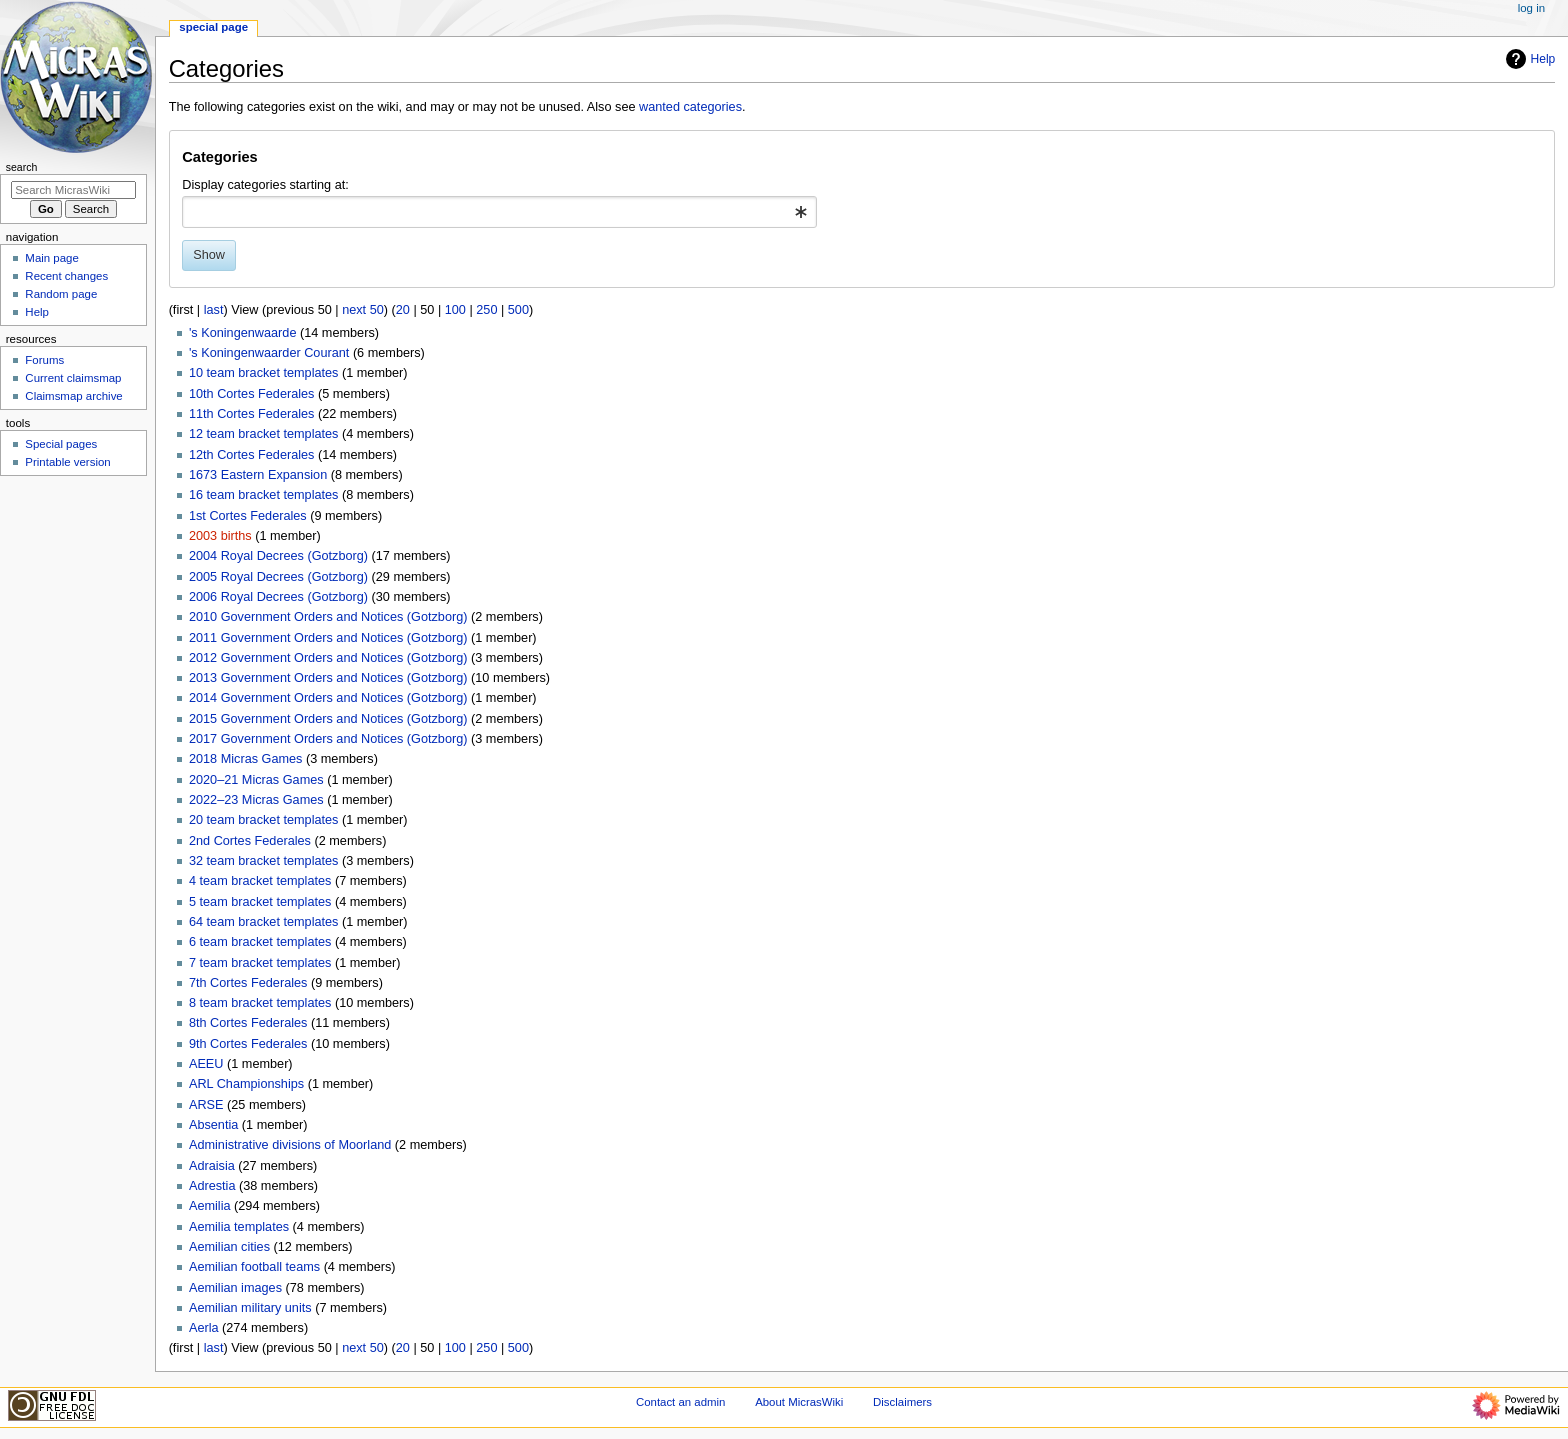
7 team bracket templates (260, 963)
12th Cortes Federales (252, 455)
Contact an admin (681, 1402)
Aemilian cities (229, 1247)
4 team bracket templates (260, 881)
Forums (44, 360)
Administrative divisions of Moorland (290, 1145)
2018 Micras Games (246, 759)
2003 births (220, 536)
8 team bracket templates (260, 1003)
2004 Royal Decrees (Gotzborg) (278, 556)
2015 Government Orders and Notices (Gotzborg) (328, 719)
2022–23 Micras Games (256, 800)
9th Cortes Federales (248, 1044)
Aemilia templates (239, 1227)
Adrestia (212, 1186)
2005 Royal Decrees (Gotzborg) (278, 577)
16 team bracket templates (264, 495)
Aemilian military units (250, 1308)
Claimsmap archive (73, 396)
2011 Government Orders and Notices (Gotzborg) (328, 638)
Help (1528, 59)
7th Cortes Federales (248, 983)
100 (455, 310)
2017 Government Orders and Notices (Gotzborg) (328, 739)
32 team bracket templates (264, 861)
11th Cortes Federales (252, 414)
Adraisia (212, 1166)
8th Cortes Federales (248, 1023)
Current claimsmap (73, 378)
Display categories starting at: (265, 185)
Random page (61, 294)
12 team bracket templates (264, 434)
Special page (213, 27)
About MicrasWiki (799, 1402)
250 (486, 310)
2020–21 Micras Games (256, 780)
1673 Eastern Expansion (258, 475)
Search (22, 167)
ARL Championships (246, 1084)
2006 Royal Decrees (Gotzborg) (278, 597)
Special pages (61, 444)
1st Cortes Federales (248, 516)
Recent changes (66, 276)
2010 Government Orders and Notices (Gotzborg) (328, 617)
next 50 (363, 310)
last (214, 310)
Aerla (204, 1328)
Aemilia (210, 1206)
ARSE (206, 1105)
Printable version (67, 462)
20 (403, 310)
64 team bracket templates (264, 922)
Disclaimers (902, 1402)
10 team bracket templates (264, 373)
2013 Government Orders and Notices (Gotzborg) (328, 678)
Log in (1531, 8)
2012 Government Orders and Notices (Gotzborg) (328, 658)
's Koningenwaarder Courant (269, 353)
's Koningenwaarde (243, 333)
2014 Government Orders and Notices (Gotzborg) (328, 698)
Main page (52, 258)
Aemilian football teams (254, 1267)
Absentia (213, 1125)
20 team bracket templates (264, 820)
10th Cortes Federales (252, 394)
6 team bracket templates (260, 942)
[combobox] (499, 212)
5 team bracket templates (260, 902)
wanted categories (690, 107)
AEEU (206, 1064)
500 (518, 310)
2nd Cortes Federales (250, 841)
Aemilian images (235, 1288)
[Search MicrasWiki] (73, 190)
